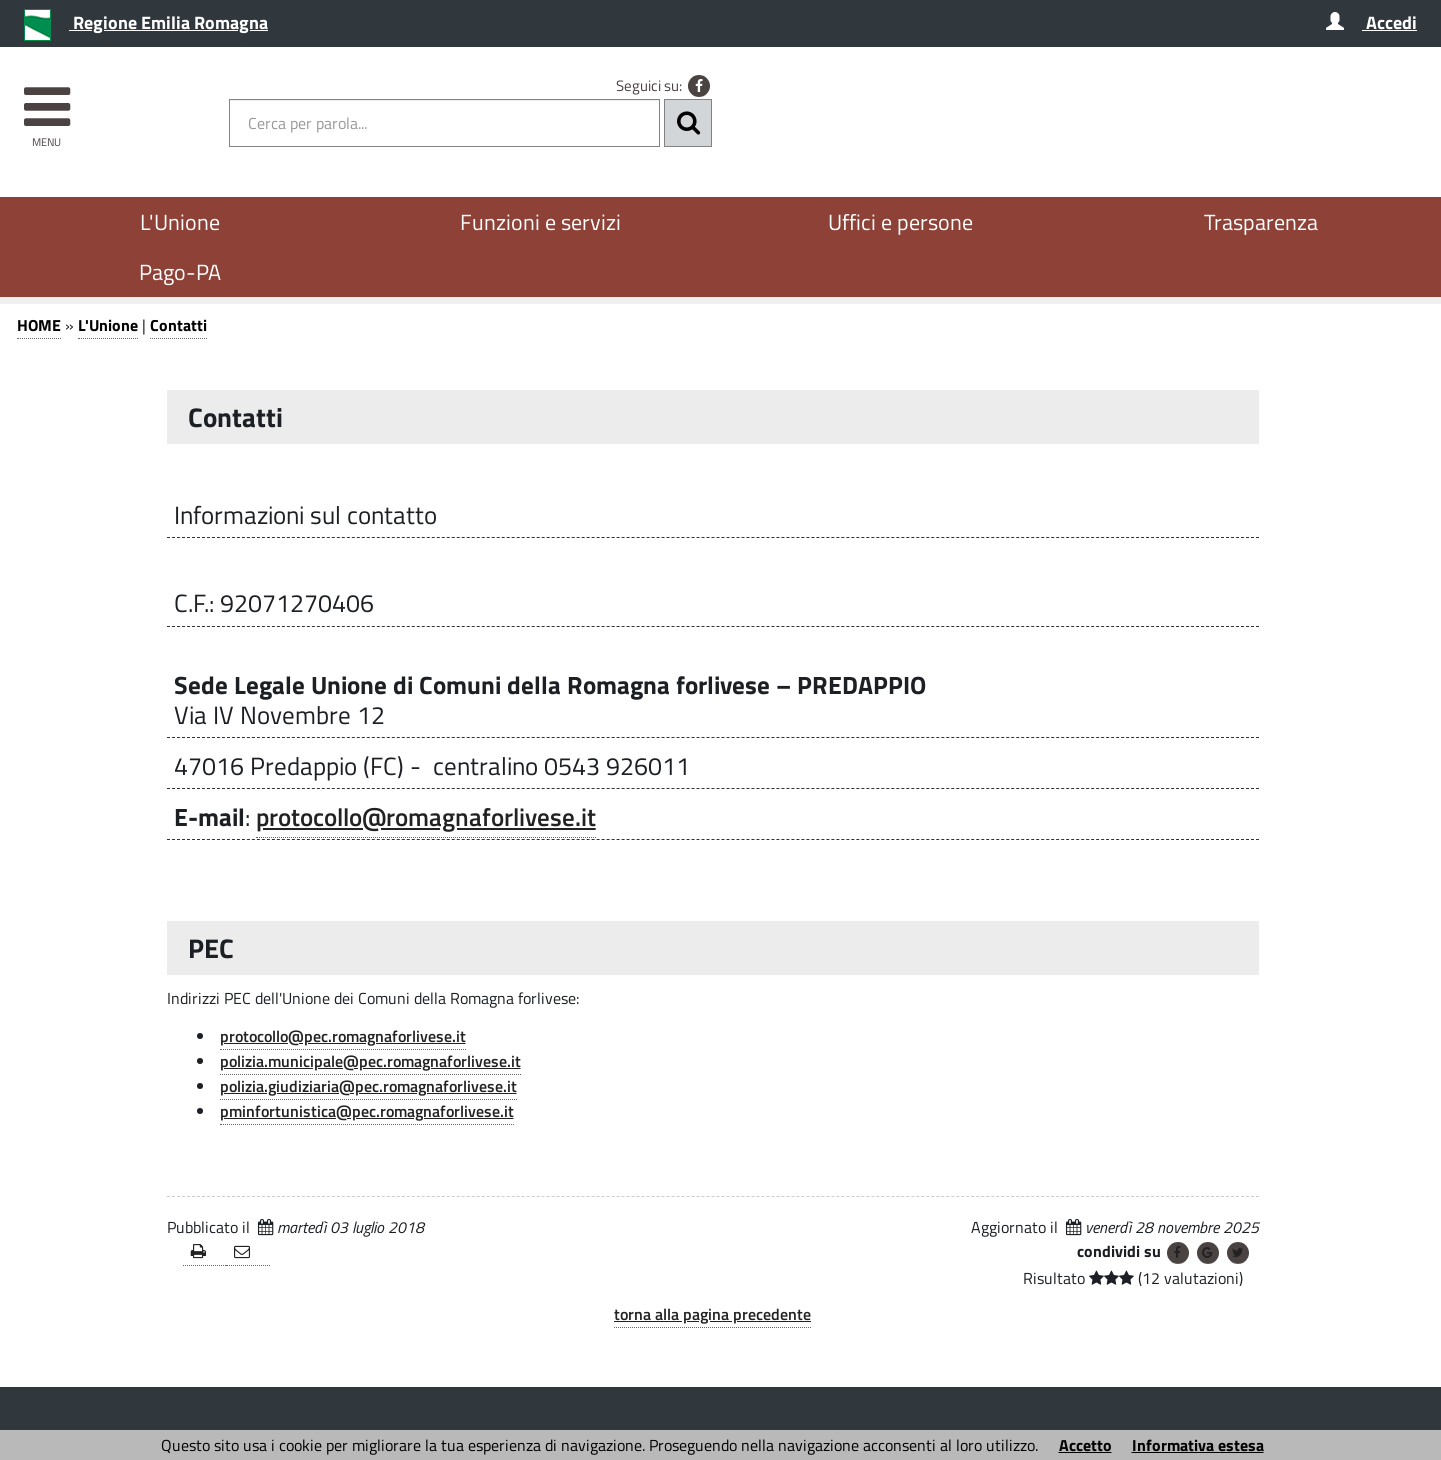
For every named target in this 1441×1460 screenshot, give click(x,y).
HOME (39, 325)
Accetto (1085, 1445)
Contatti (178, 325)
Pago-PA (180, 272)
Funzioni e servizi (540, 222)
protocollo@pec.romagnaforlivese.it (343, 1036)
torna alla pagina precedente (712, 1314)
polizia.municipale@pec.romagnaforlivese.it (370, 1061)
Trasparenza (1261, 222)
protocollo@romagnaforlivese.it (426, 816)
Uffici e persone (900, 222)
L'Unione (180, 222)
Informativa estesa (1198, 1445)
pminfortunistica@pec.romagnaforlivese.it (367, 1111)
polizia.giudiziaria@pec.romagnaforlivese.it (368, 1086)
